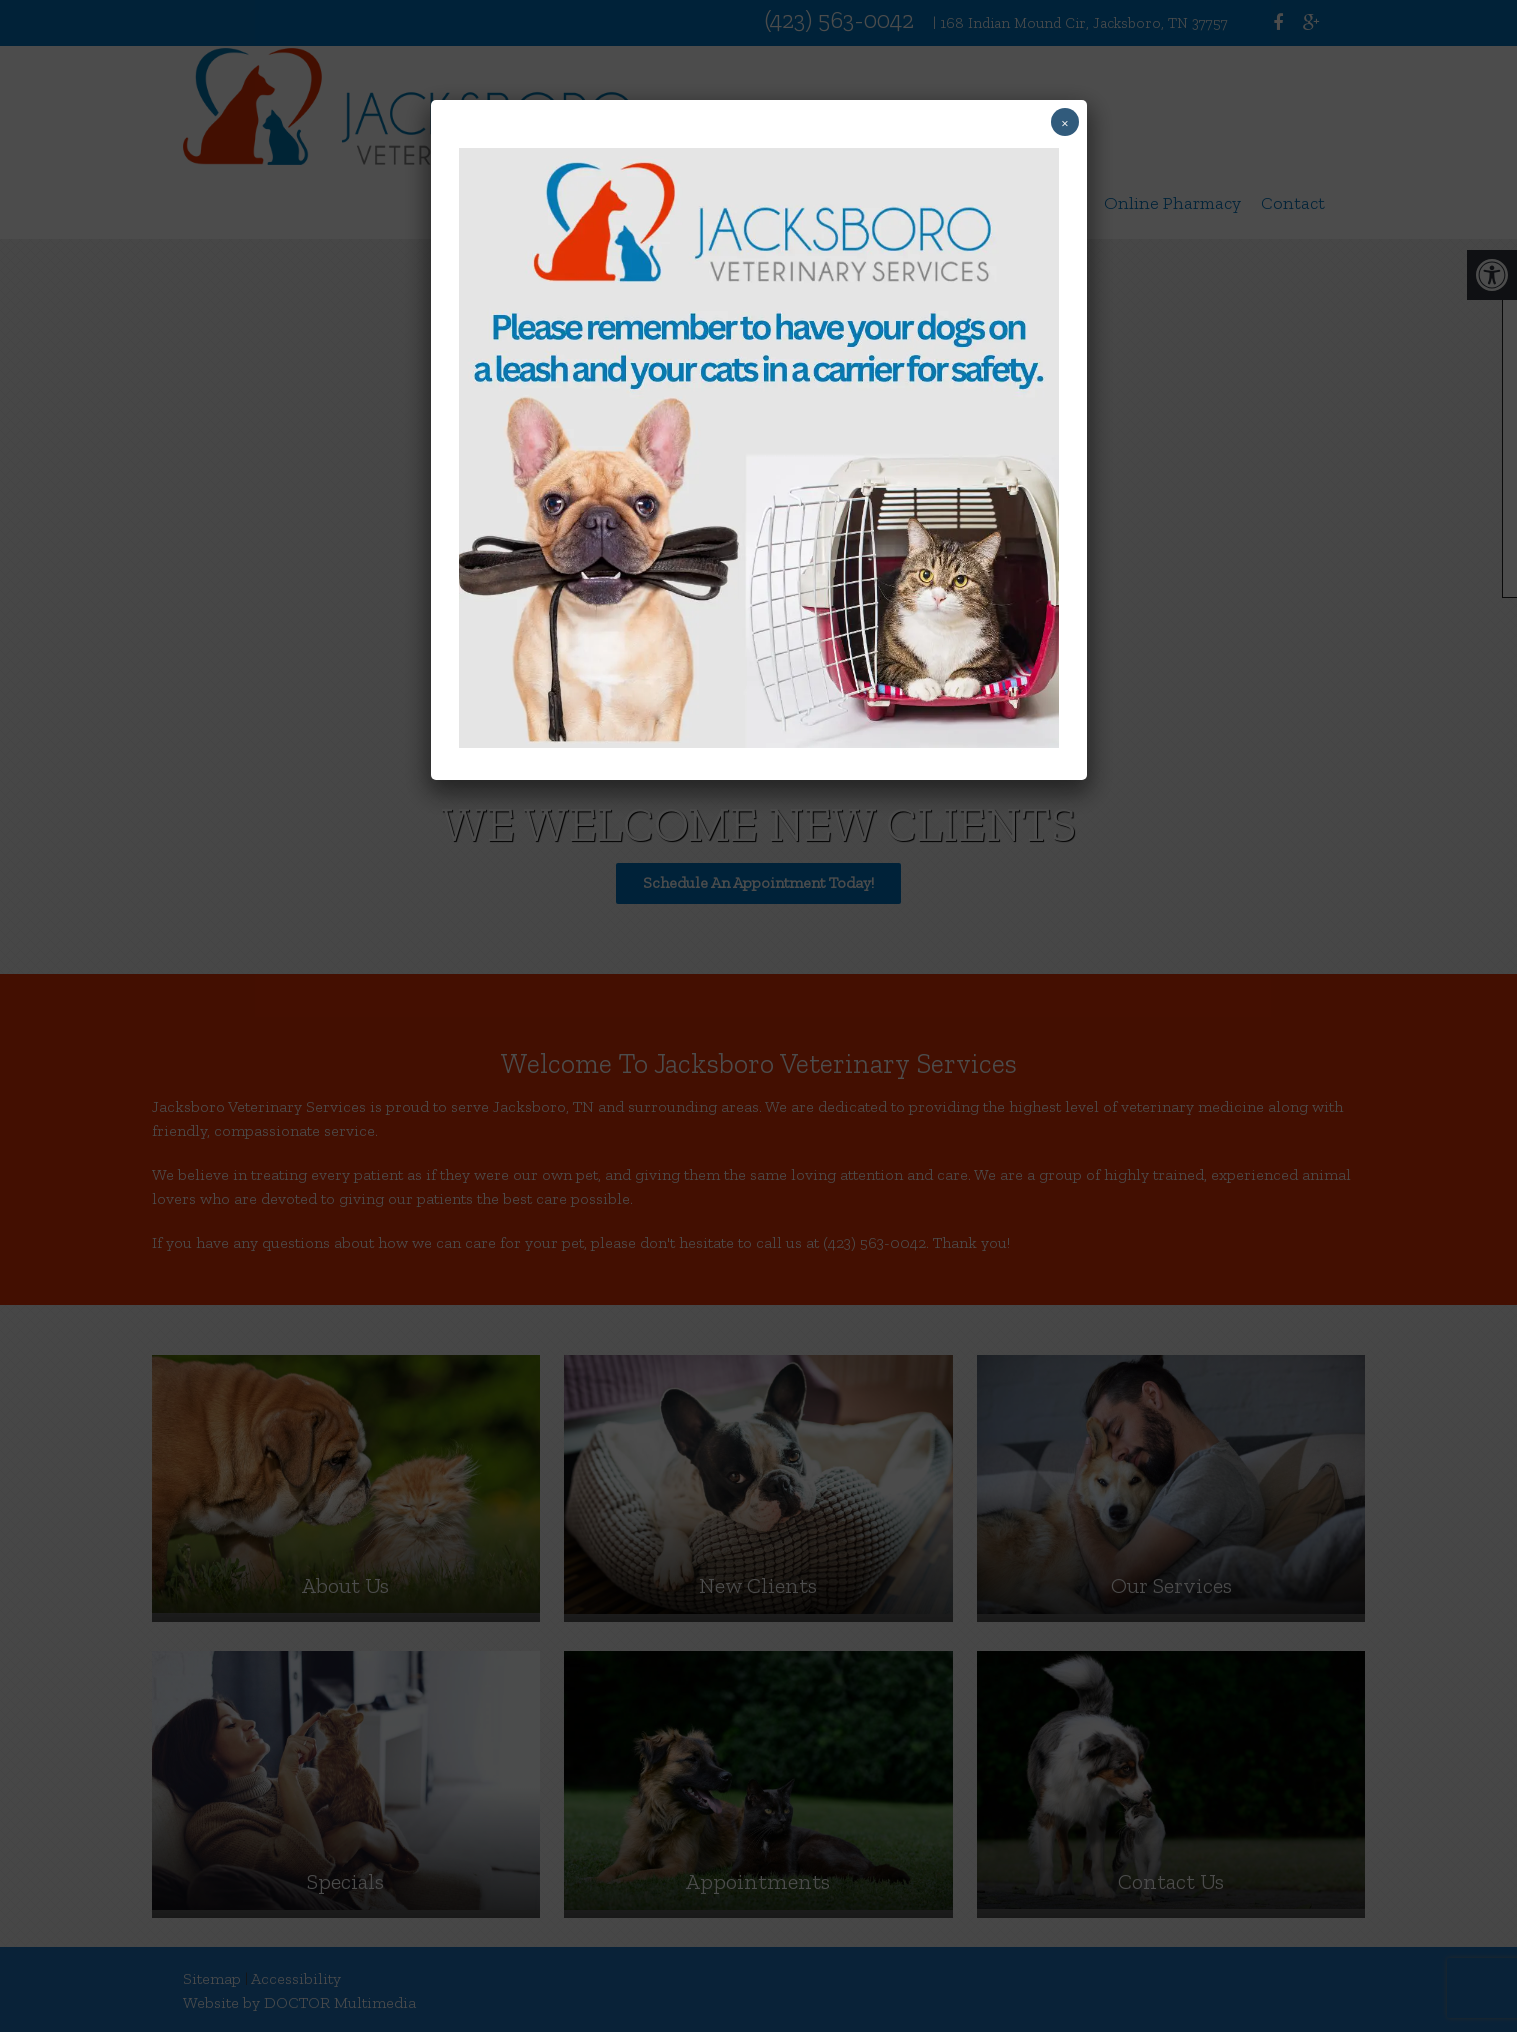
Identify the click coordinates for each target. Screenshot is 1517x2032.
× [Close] (1065, 122)
